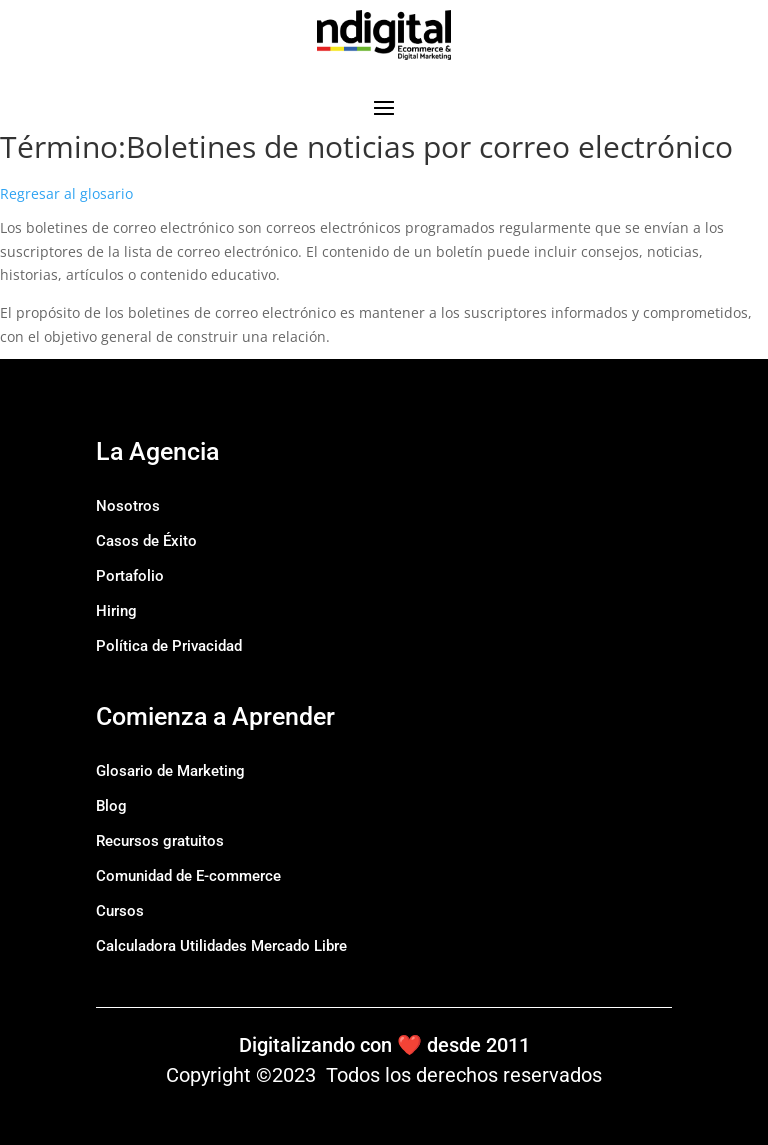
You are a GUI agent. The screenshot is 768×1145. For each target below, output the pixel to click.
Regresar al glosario (66, 193)
